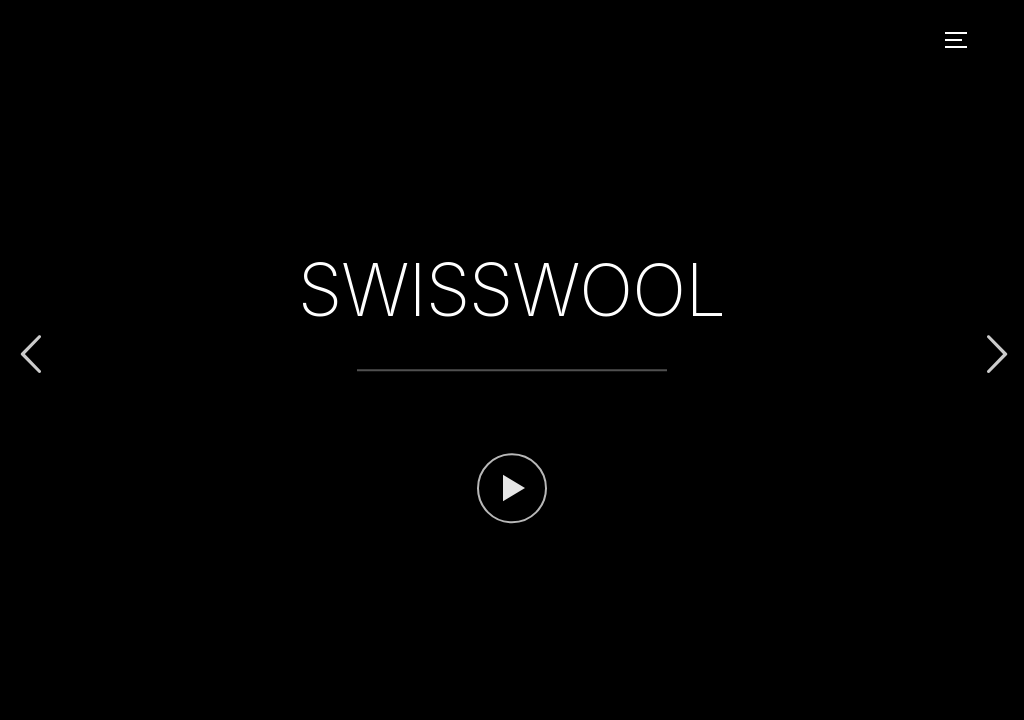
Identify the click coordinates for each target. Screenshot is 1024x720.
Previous (30, 354)
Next (994, 354)
